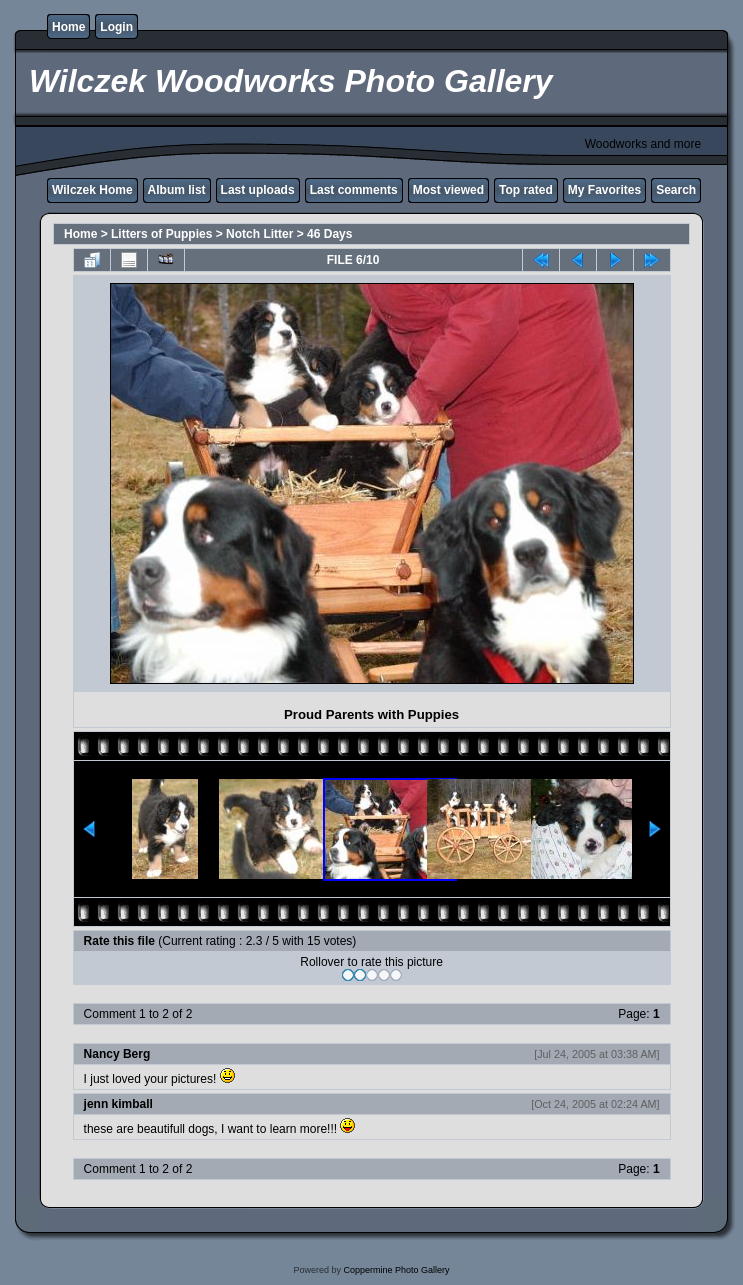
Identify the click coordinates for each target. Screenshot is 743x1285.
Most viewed (448, 190)
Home (68, 27)
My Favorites (604, 190)
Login (116, 27)
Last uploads (258, 190)
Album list (177, 190)
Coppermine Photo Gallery (396, 1270)
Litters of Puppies (161, 234)
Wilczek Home (92, 190)
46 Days (329, 234)
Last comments (354, 190)
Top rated (526, 190)
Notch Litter (259, 234)
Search (676, 190)
